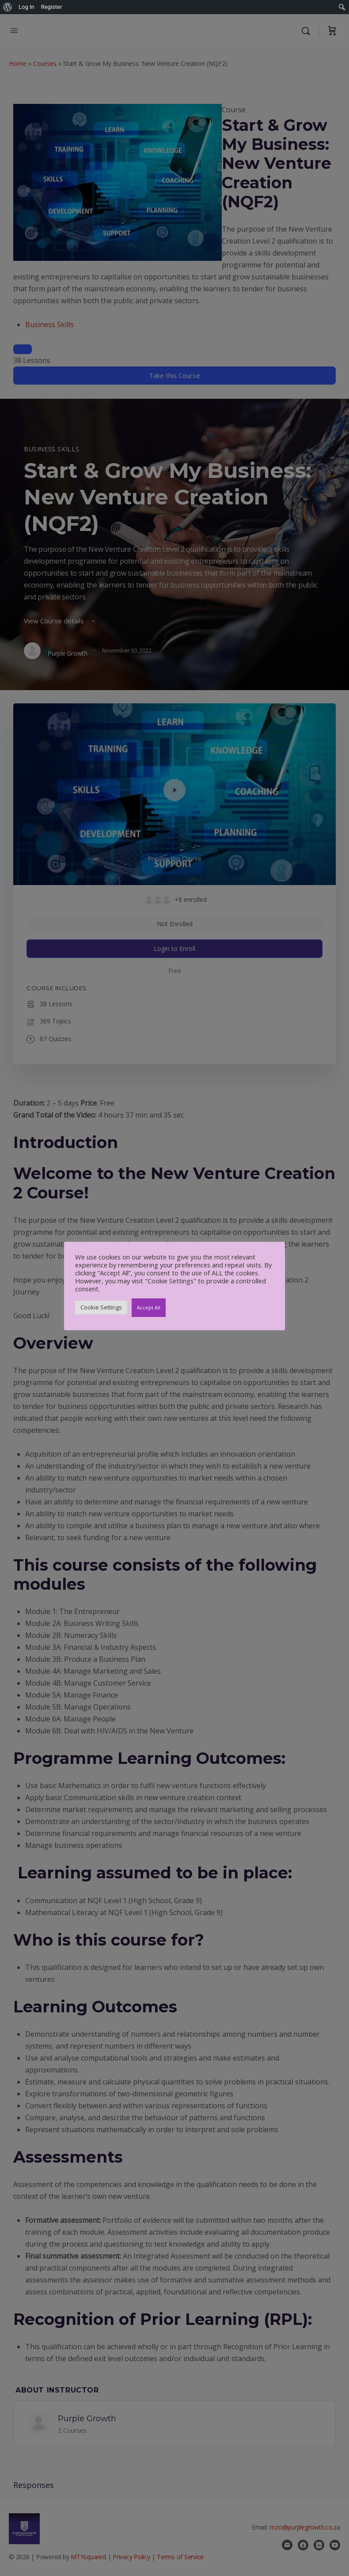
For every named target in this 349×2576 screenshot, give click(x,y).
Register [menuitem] (51, 7)
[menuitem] (7, 7)
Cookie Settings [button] (101, 1307)
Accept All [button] (148, 1307)
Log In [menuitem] (26, 7)
